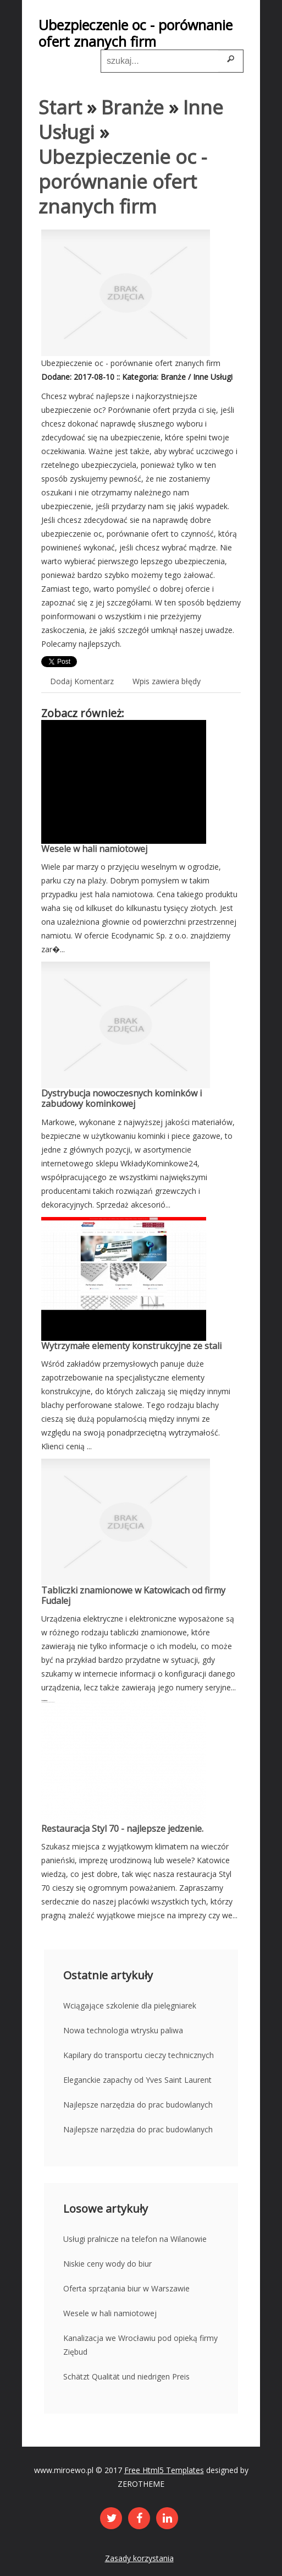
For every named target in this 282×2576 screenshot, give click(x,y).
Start (60, 107)
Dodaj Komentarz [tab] (82, 681)
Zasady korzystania (139, 2558)
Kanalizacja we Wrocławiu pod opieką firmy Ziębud (140, 2345)
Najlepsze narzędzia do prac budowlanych (138, 2104)
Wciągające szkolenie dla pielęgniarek (129, 2005)
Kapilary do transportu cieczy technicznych (138, 2055)
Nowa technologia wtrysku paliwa (123, 2030)
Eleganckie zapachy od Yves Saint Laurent (137, 2080)
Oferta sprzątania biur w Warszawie (126, 2288)
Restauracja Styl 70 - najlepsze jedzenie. (122, 1828)
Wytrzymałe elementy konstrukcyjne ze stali (131, 1346)
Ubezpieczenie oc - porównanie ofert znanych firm (122, 181)
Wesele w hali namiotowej (94, 849)
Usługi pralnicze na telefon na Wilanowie (135, 2239)
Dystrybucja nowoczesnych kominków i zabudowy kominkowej (121, 1098)
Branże (132, 107)
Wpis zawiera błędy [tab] (166, 681)
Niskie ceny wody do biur (107, 2263)
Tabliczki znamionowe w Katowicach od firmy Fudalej (133, 1595)
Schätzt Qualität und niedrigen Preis (126, 2376)
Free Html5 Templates (164, 2470)
